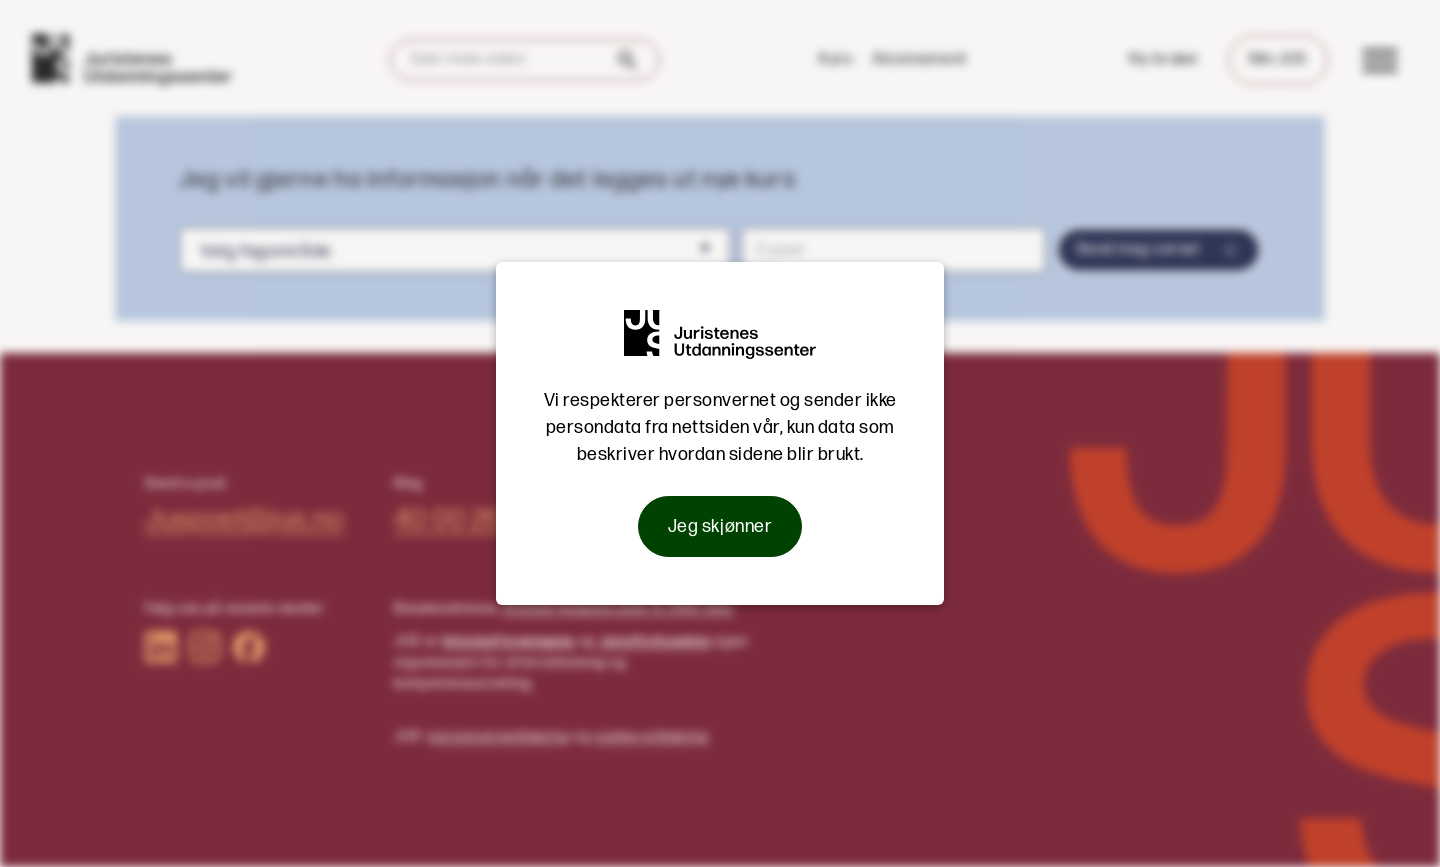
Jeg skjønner (720, 526)
